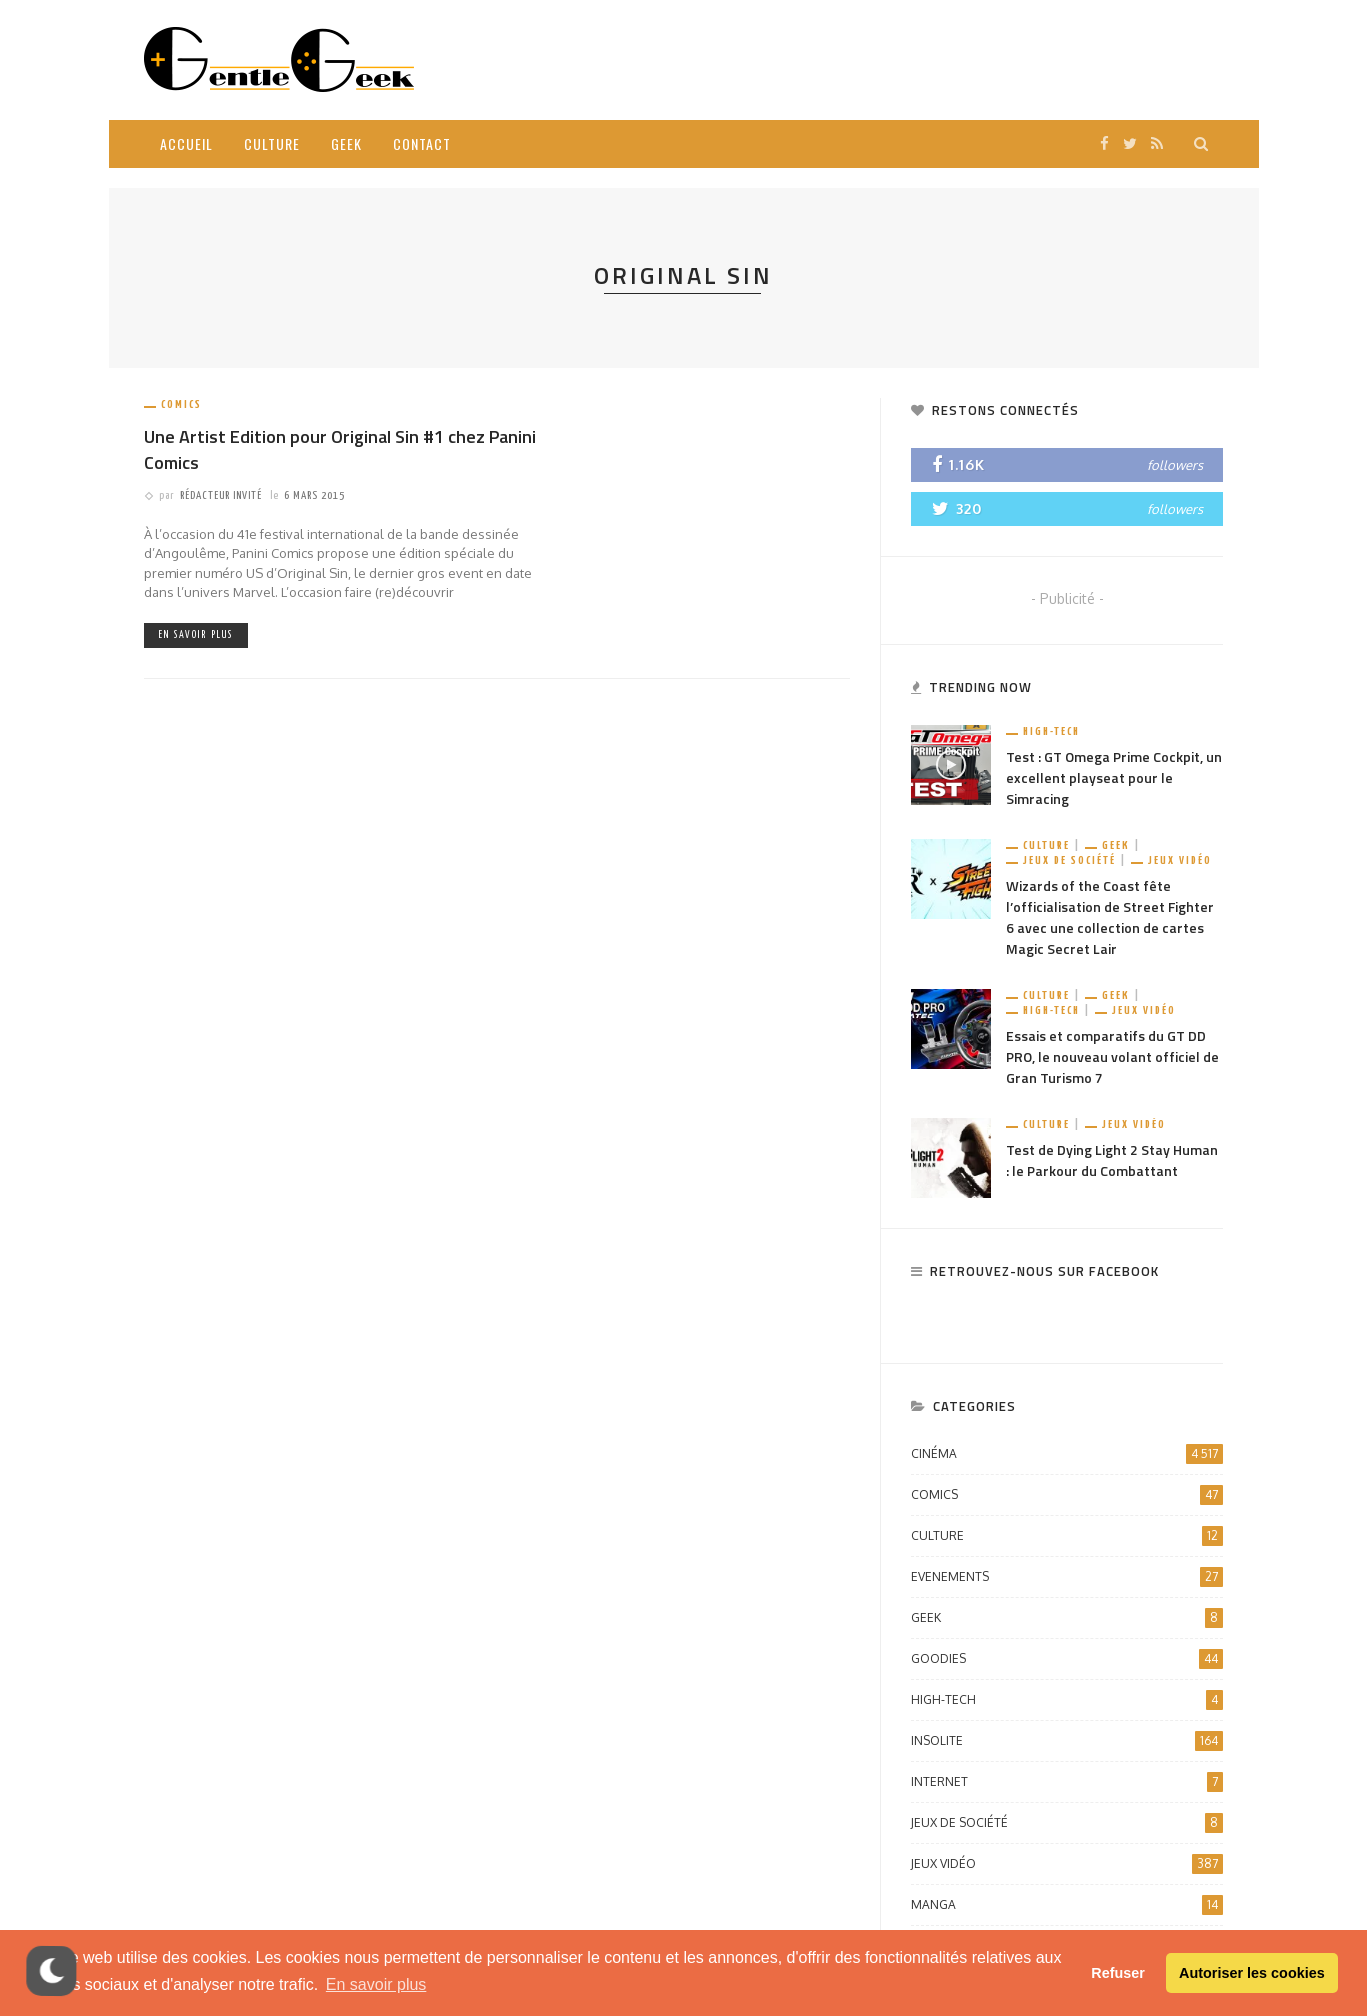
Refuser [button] (1118, 1973)
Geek (346, 143)
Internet (1067, 1782)
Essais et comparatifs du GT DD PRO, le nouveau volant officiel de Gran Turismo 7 (1112, 1056)
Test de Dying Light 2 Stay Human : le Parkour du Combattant (1112, 1160)
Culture (272, 143)
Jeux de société (1069, 860)
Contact (422, 143)
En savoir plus (196, 635)
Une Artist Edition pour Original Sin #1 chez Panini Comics (340, 449)
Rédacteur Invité (221, 495)
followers (1175, 465)
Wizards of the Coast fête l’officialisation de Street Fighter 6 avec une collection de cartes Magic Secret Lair (1110, 917)
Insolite (1067, 1741)
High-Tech (1051, 731)
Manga (1067, 1905)
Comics (181, 404)
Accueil (186, 143)
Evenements (1067, 1577)
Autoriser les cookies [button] (1252, 1973)
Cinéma (1067, 1454)
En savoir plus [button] (376, 1984)
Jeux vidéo (1180, 860)
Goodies (1067, 1659)
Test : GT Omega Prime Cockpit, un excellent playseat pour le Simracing (1114, 777)
